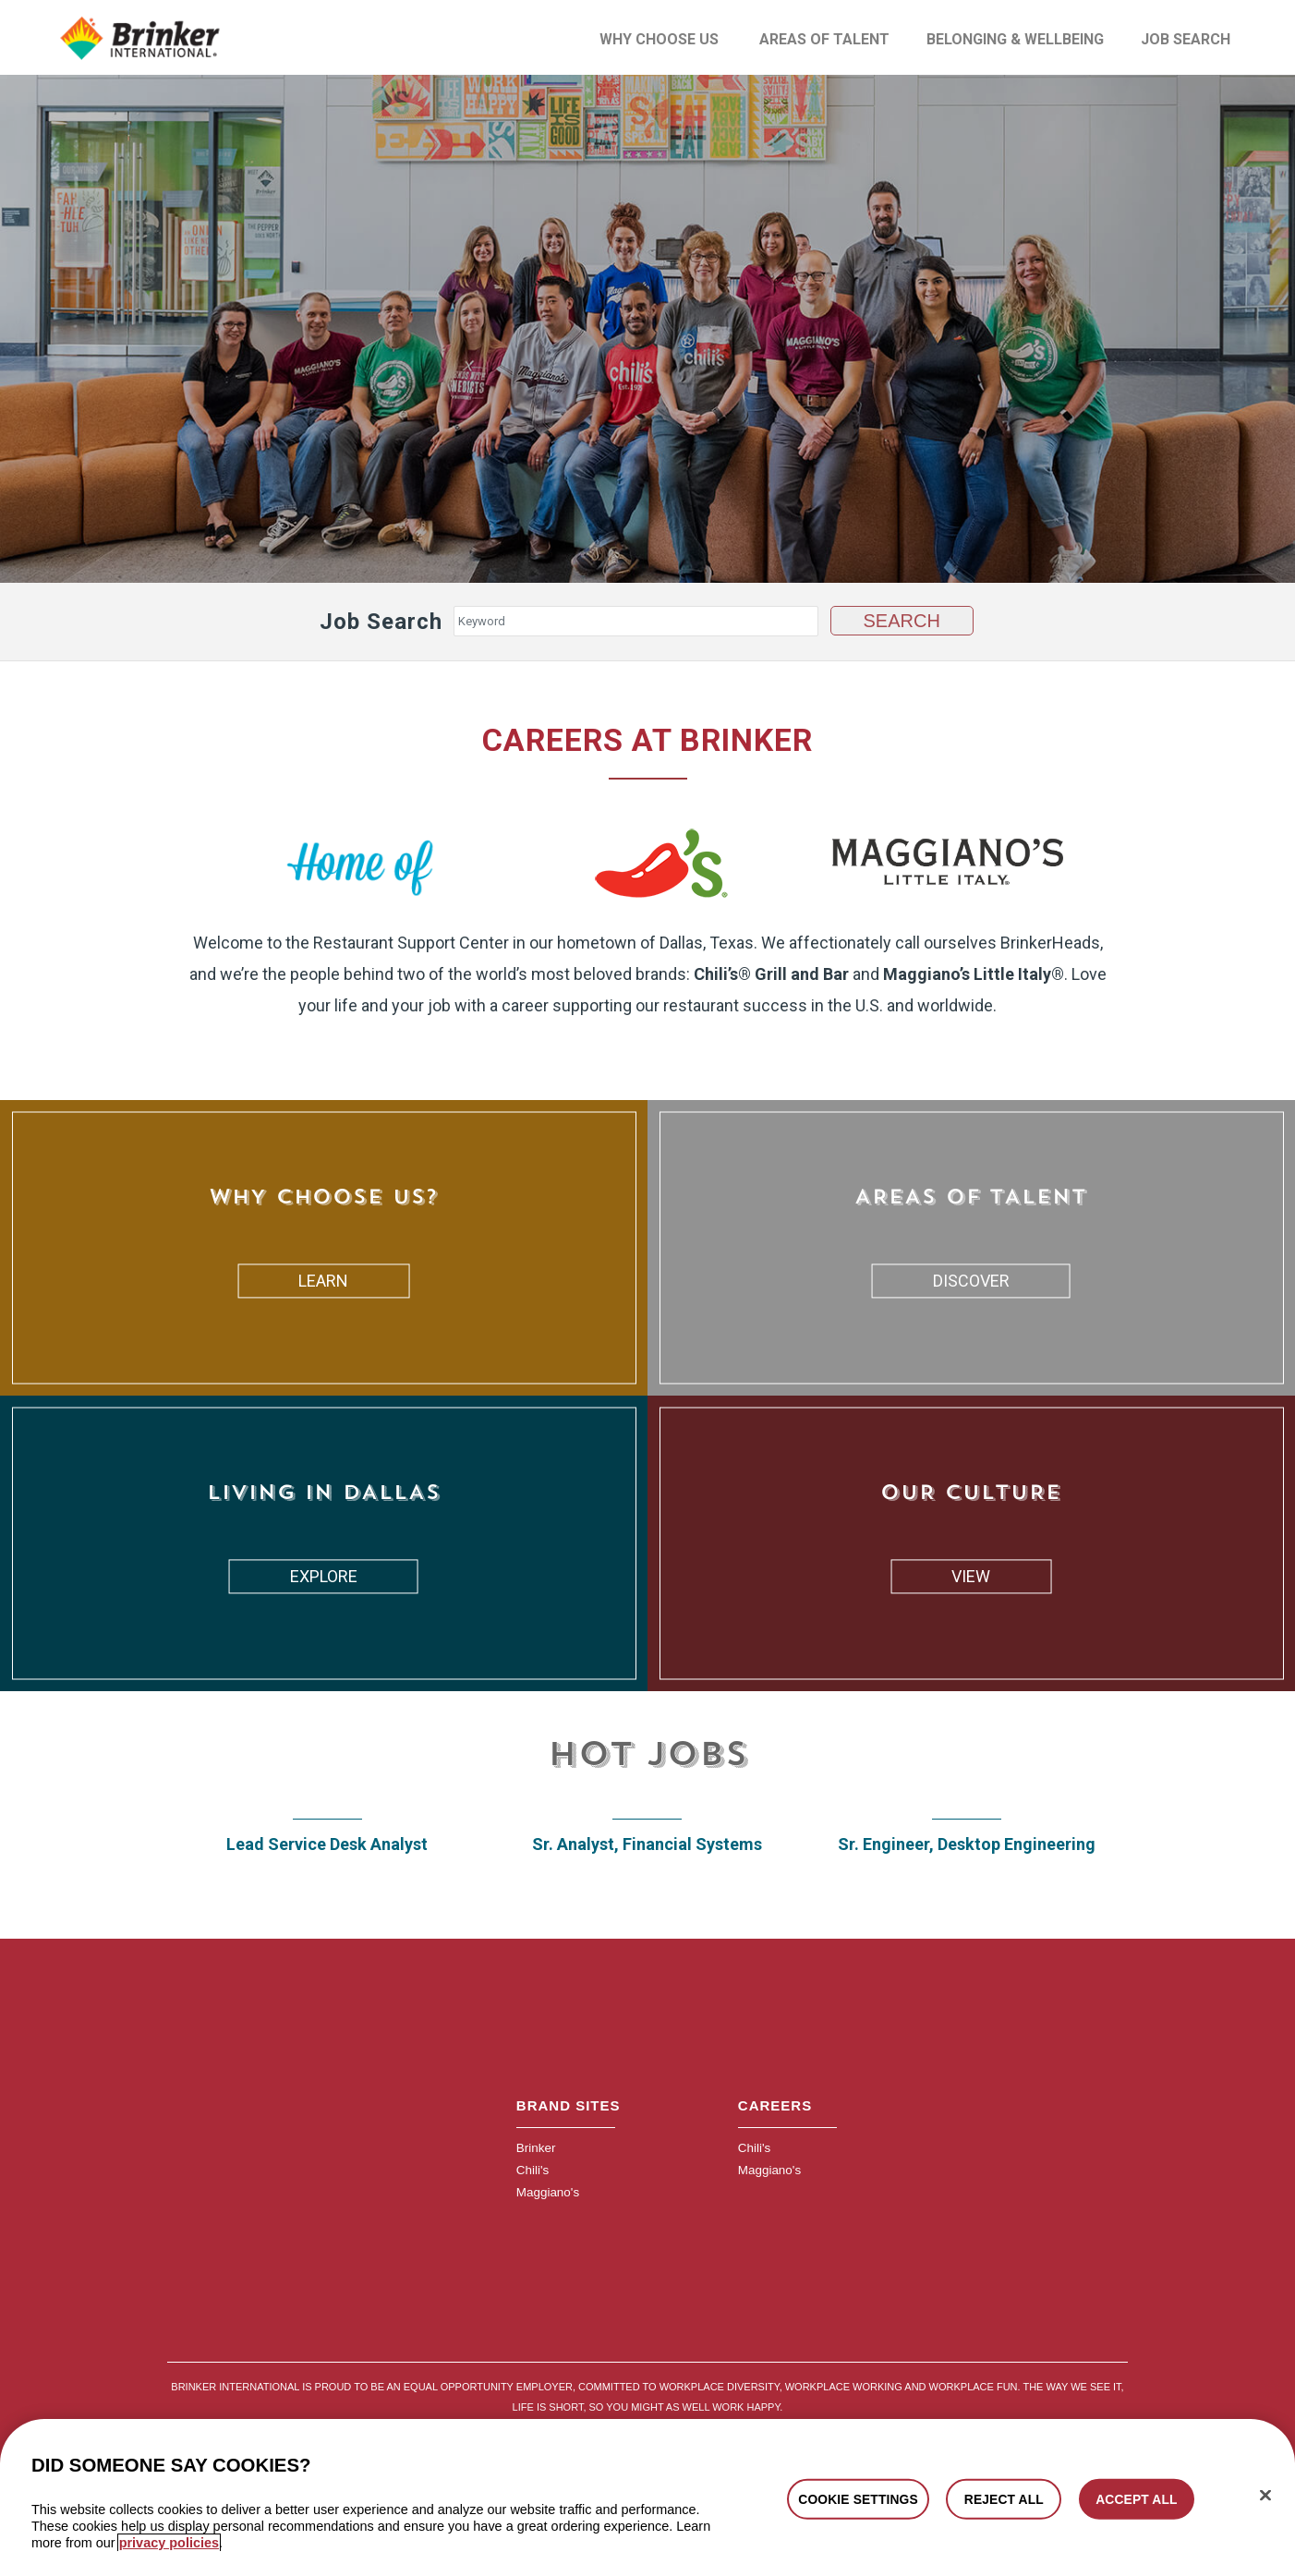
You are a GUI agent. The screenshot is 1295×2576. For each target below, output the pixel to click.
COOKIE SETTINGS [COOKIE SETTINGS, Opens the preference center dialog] (857, 2498)
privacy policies (169, 2542)
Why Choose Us (659, 39)
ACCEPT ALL (1136, 2498)
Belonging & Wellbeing (1015, 39)
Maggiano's (546, 2190)
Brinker (535, 2146)
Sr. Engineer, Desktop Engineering (966, 1843)
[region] (647, 2497)
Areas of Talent (824, 39)
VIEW (970, 1575)
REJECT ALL (1004, 2498)
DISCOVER (971, 1279)
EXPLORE (323, 1575)
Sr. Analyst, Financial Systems (647, 1843)
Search (902, 620)
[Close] (1265, 2494)
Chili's (532, 2168)
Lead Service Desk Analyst (327, 1843)
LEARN (323, 1279)
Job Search (1185, 39)
